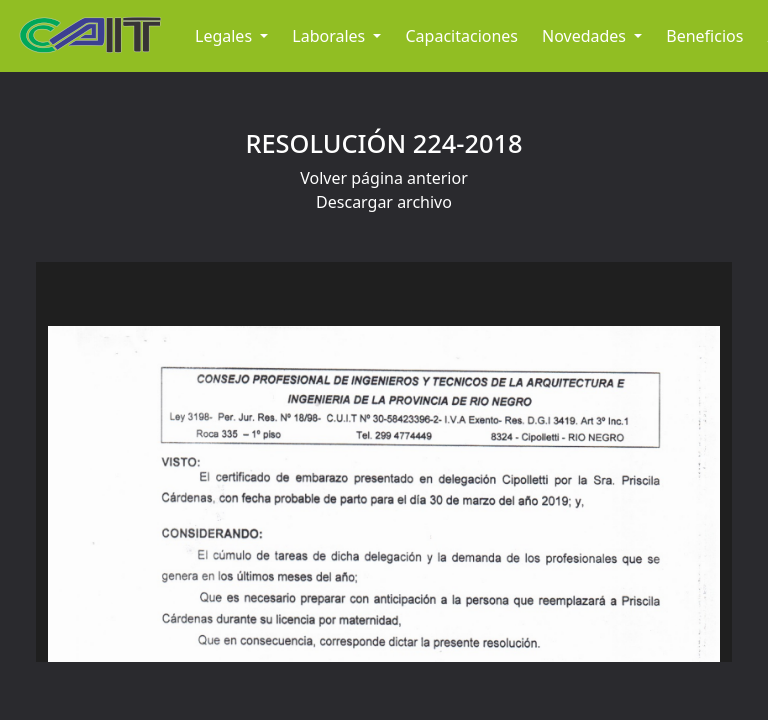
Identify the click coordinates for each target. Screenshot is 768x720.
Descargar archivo (384, 202)
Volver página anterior (384, 178)
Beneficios (704, 36)
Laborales (330, 36)
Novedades (586, 36)
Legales (225, 36)
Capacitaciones (461, 36)
